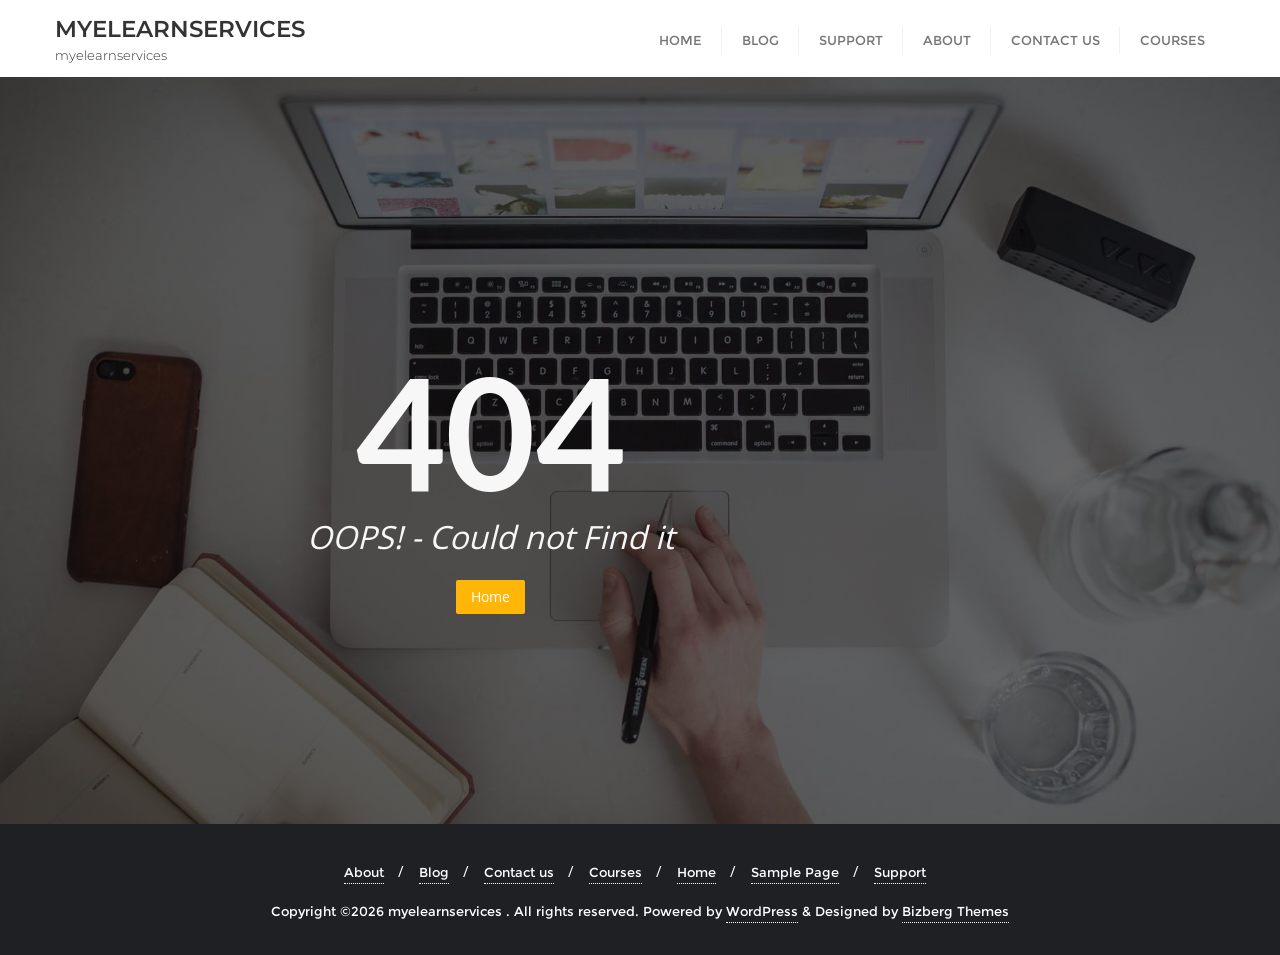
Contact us (519, 872)
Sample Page (795, 872)
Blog (434, 872)
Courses (615, 872)
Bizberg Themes (955, 911)
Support (900, 872)
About (364, 872)
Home (490, 596)
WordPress (762, 911)
